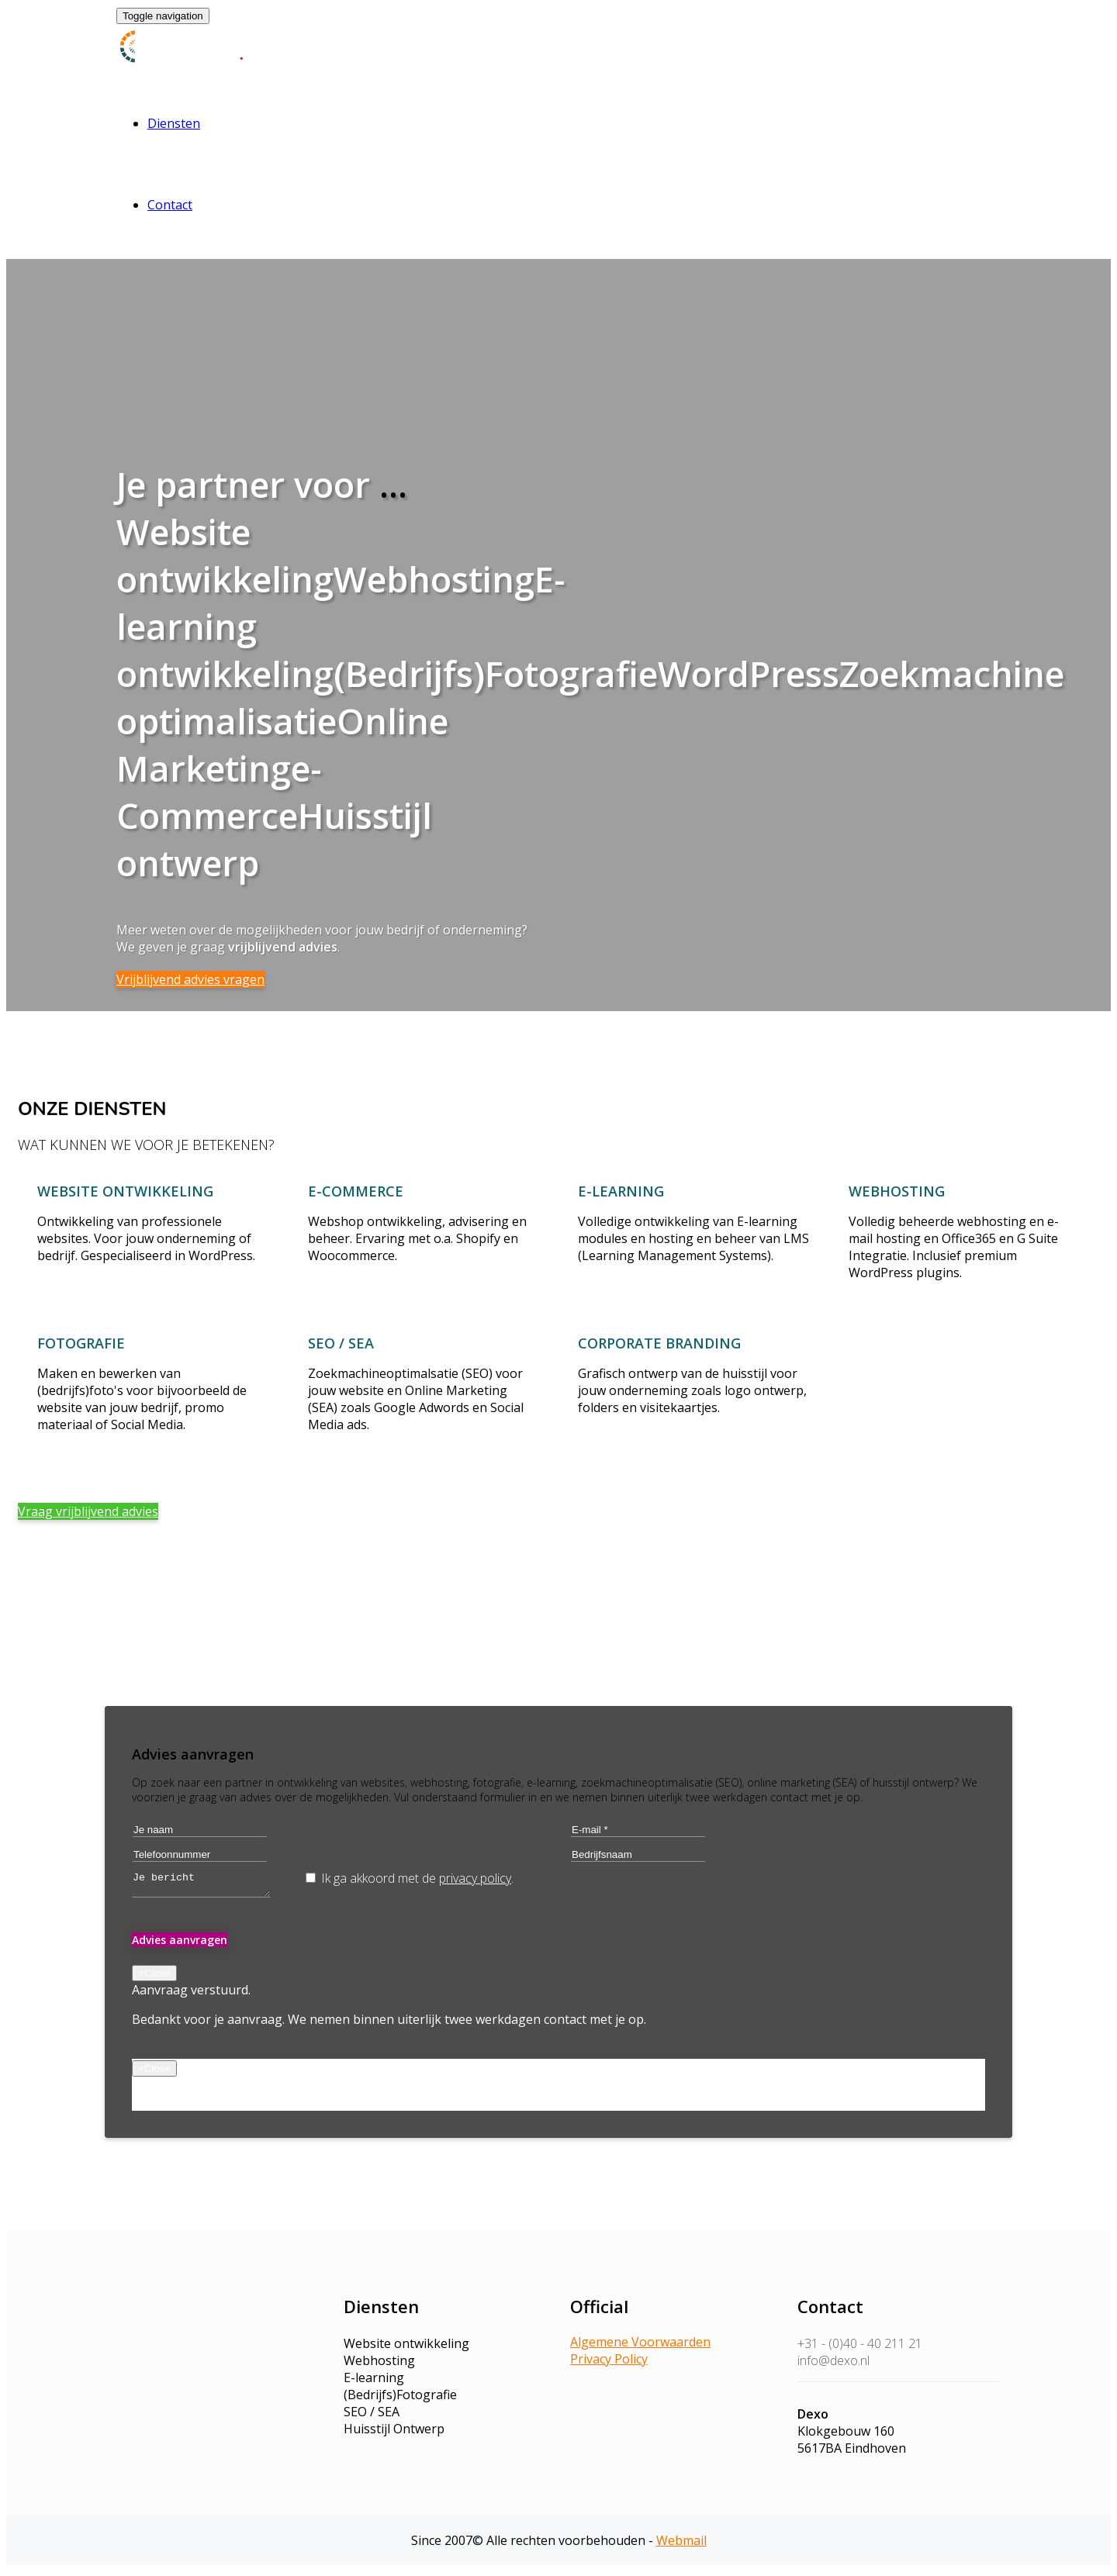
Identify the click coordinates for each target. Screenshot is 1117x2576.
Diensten (173, 123)
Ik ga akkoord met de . (410, 1878)
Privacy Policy (609, 2363)
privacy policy (475, 1878)
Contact (169, 204)
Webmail (681, 2545)
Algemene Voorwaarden (640, 2346)
